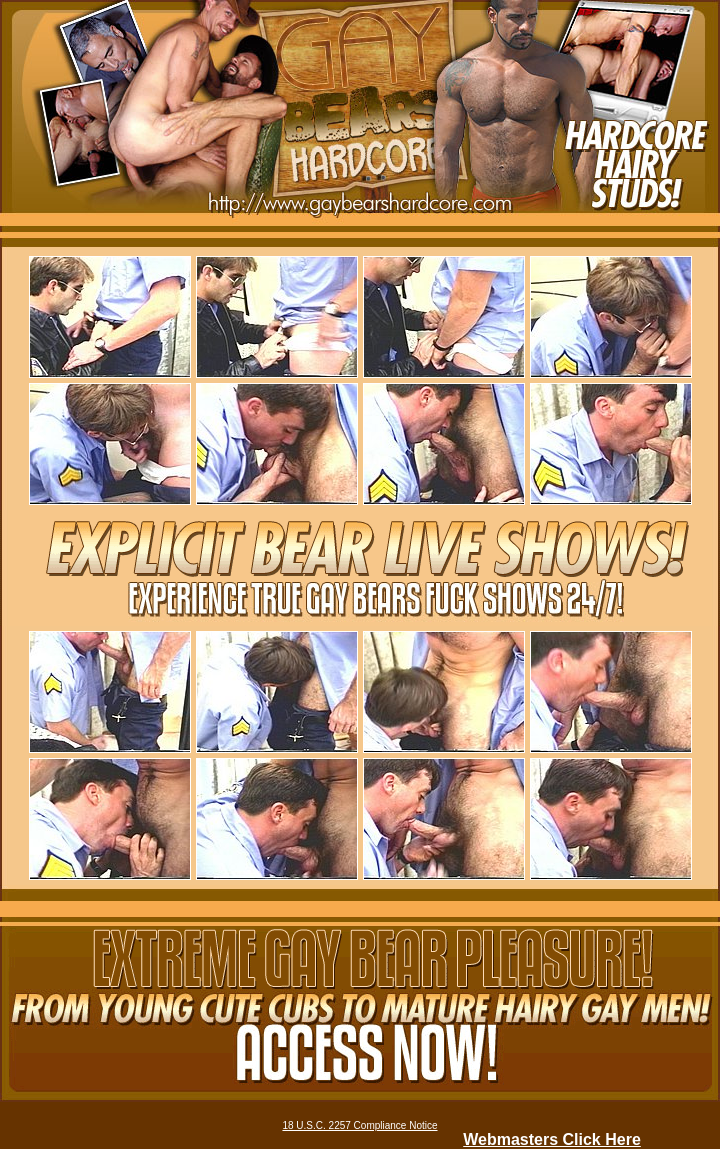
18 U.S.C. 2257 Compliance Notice (359, 1125)
